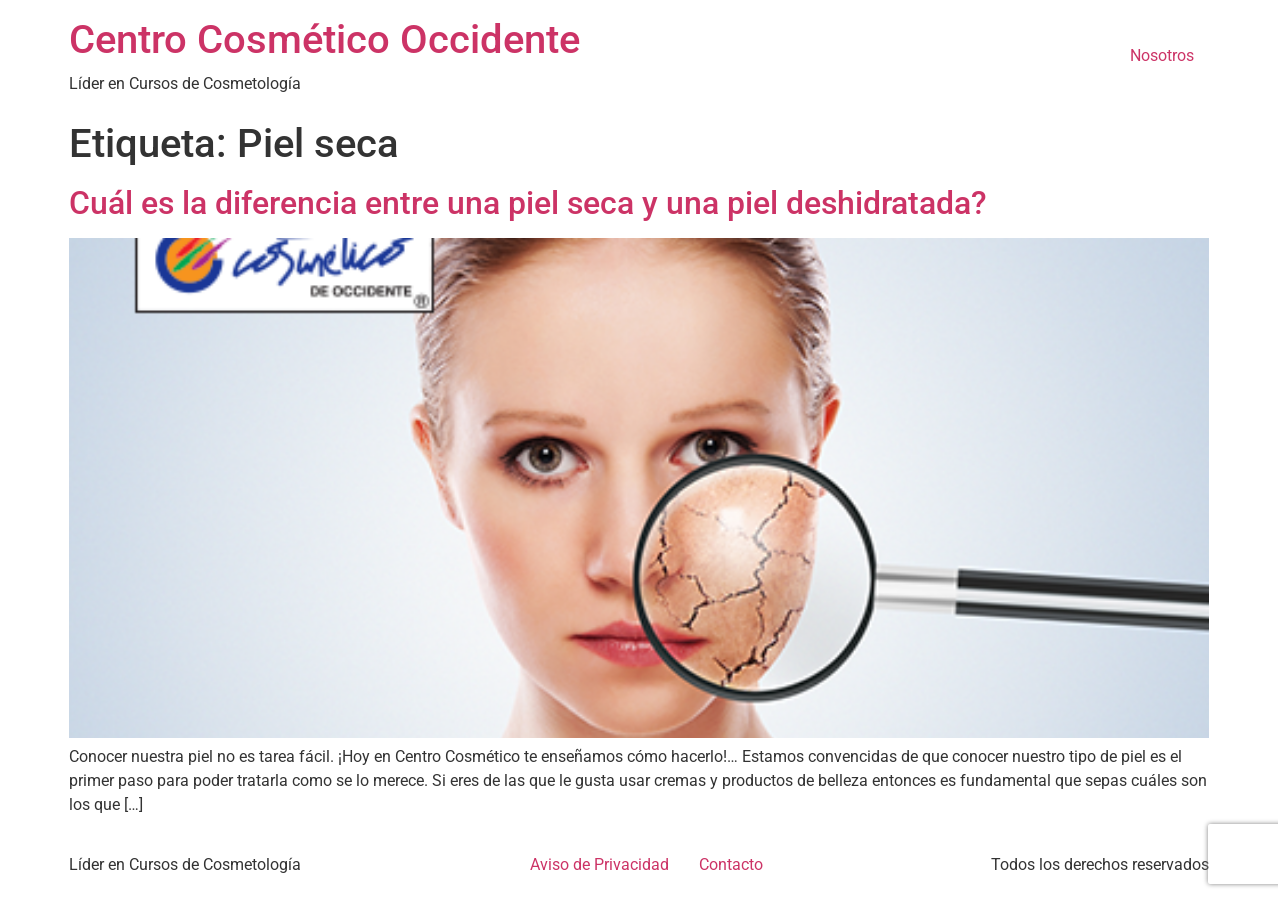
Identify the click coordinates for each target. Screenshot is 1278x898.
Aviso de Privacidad (599, 864)
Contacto (731, 864)
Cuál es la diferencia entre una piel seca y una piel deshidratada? (528, 203)
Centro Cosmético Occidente (324, 39)
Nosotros (1162, 55)
